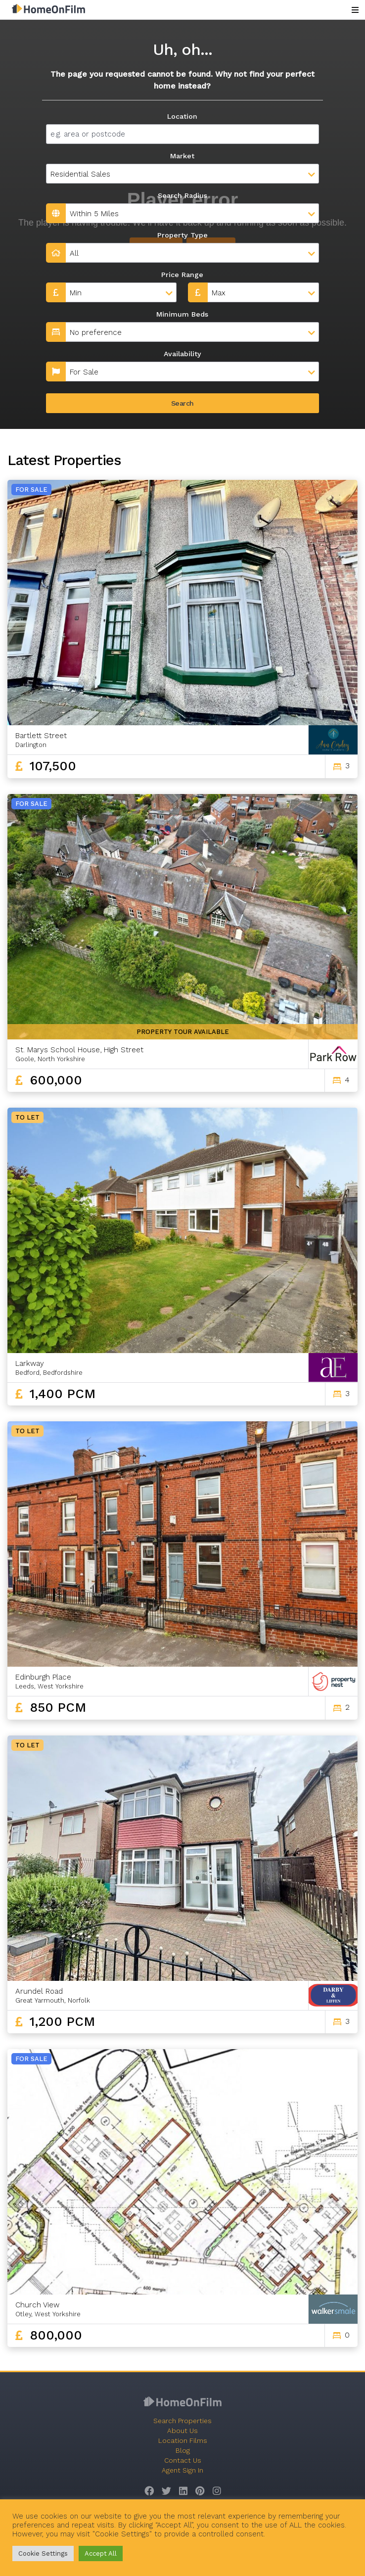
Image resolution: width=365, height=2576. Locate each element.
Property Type (182, 235)
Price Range (182, 275)
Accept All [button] (101, 2553)
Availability (182, 354)
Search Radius (182, 195)
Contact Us (182, 2460)
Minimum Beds (182, 314)
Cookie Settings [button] (43, 2553)
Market (182, 156)
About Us (182, 2431)
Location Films (182, 2440)
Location (182, 116)
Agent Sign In (182, 2470)
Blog (183, 2450)
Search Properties (182, 2421)
